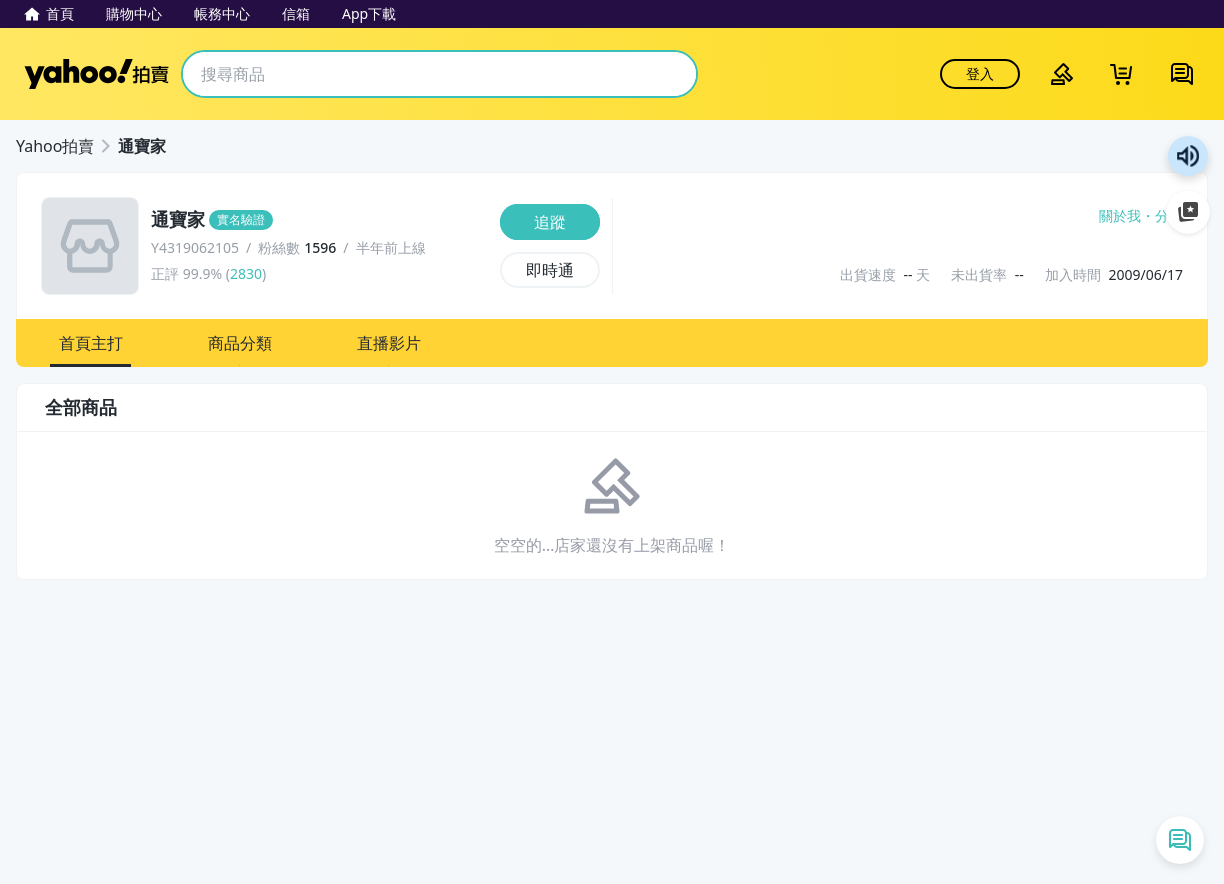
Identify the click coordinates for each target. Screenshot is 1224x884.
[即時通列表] (1180, 840)
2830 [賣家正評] (246, 273)
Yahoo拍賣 (96, 74)
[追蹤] (550, 222)
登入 (980, 73)
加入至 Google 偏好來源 (1188, 212)
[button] (90, 343)
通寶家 (142, 146)
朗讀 (1188, 156)
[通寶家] (319, 220)
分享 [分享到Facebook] (1169, 216)
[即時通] (550, 270)
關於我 (1120, 216)
